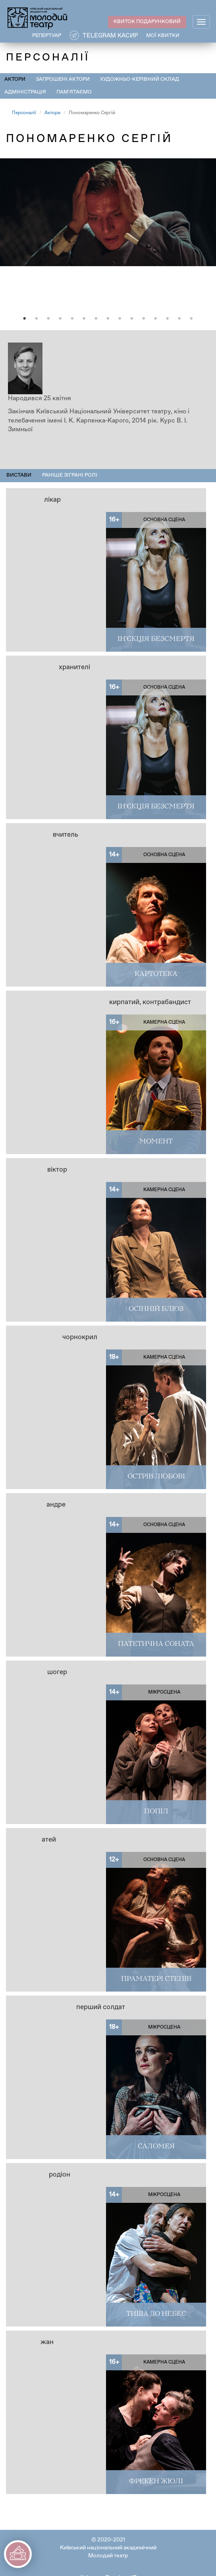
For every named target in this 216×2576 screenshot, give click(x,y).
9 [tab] (120, 319)
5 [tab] (72, 319)
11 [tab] (144, 319)
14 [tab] (179, 319)
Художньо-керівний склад (139, 79)
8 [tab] (108, 319)
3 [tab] (48, 319)
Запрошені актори (63, 79)
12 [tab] (156, 319)
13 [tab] (168, 319)
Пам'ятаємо (74, 92)
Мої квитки (162, 35)
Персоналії (24, 113)
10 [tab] (132, 319)
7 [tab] (96, 319)
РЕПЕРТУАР (46, 35)
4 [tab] (60, 319)
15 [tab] (191, 319)
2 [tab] (36, 319)
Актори (14, 79)
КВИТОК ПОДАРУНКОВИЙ (147, 21)
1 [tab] (25, 319)
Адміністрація (25, 92)
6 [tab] (84, 319)
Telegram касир (110, 36)
